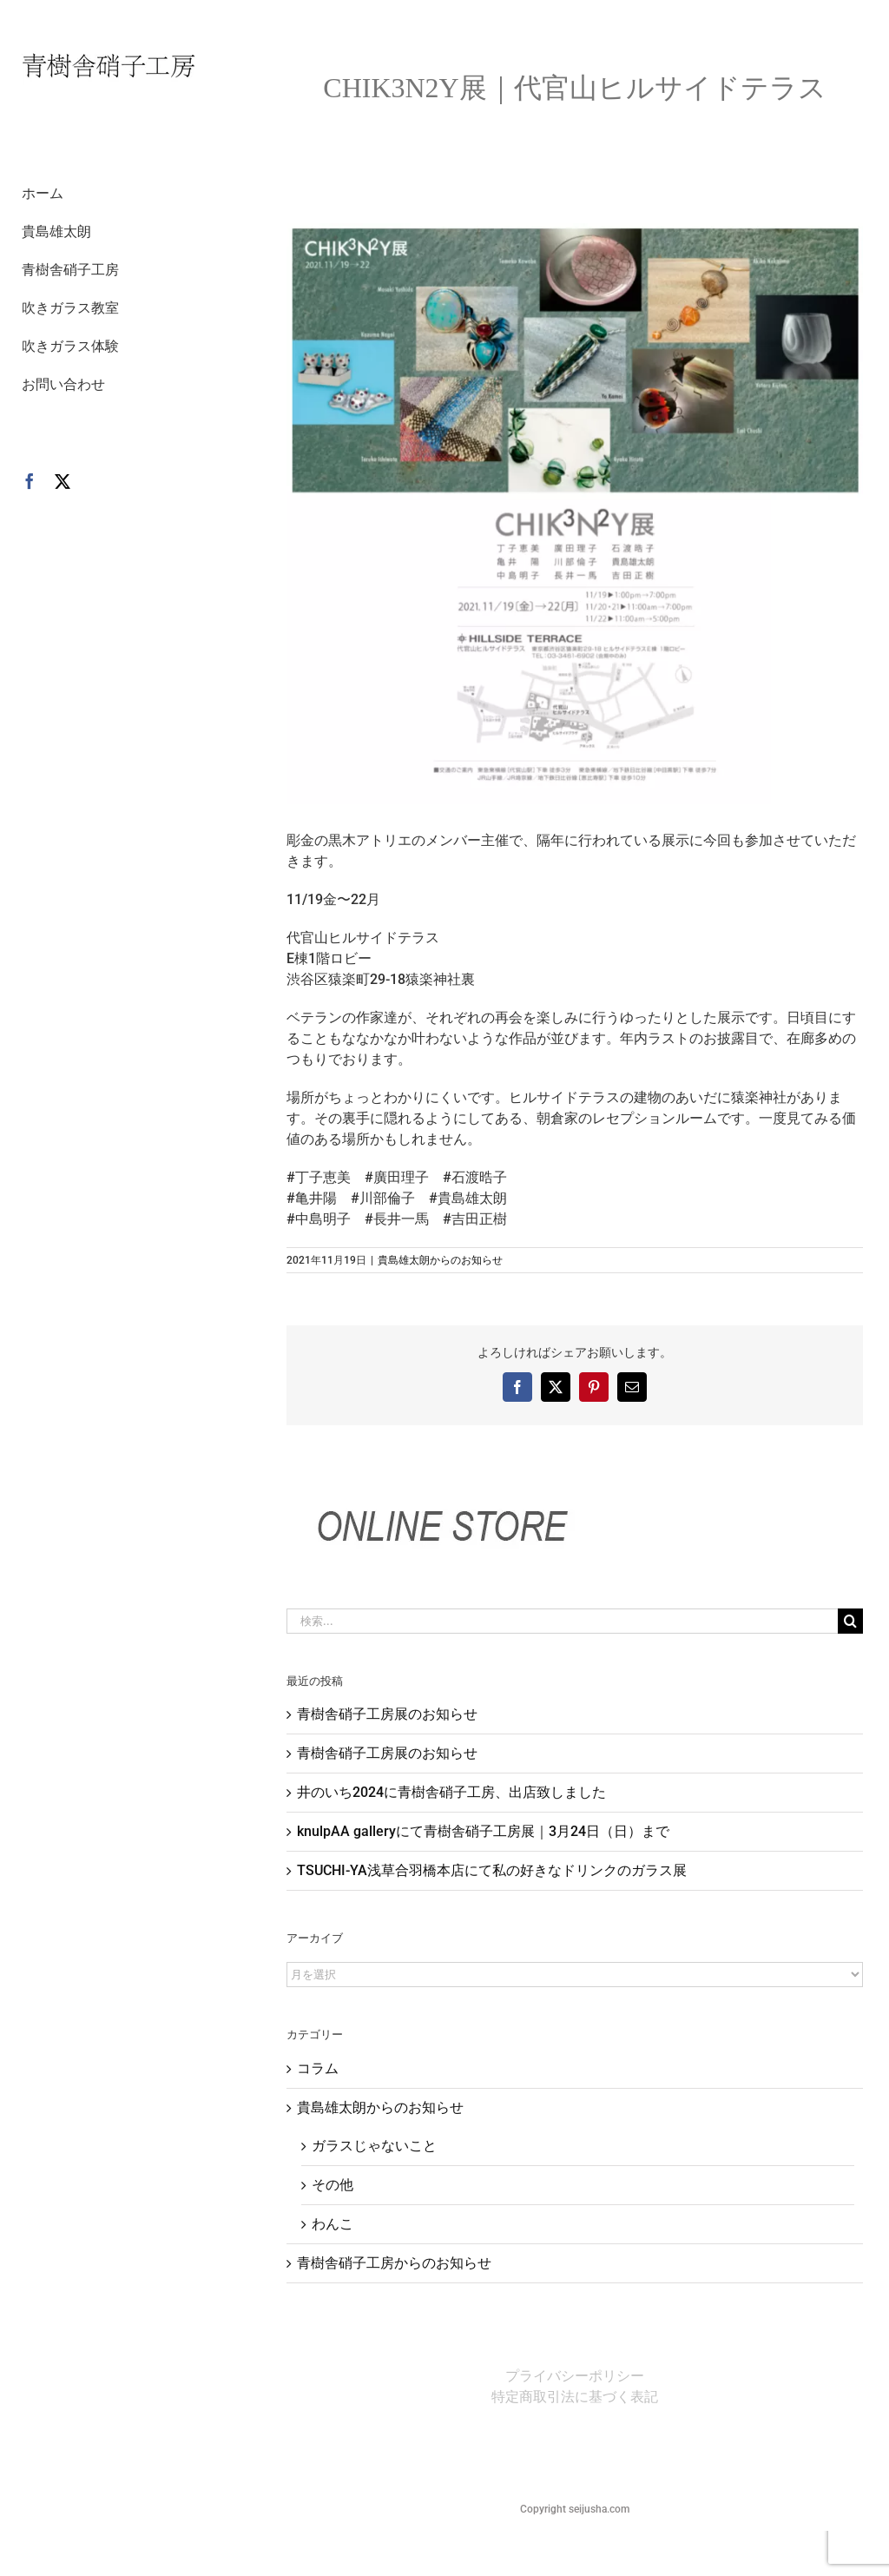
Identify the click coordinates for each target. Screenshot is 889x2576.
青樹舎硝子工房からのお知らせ (394, 2263)
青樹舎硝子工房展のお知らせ (387, 1714)
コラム (318, 2068)
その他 (332, 2184)
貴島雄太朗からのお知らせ (440, 1260)
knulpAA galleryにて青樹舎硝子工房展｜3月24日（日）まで (483, 1831)
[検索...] (562, 1621)
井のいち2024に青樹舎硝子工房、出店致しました (451, 1792)
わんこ (332, 2224)
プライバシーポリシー (574, 2376)
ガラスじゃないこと (374, 2145)
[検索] (850, 1621)
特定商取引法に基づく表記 (574, 2396)
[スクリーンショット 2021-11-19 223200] (574, 513)
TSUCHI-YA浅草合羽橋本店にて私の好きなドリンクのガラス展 (492, 1870)
